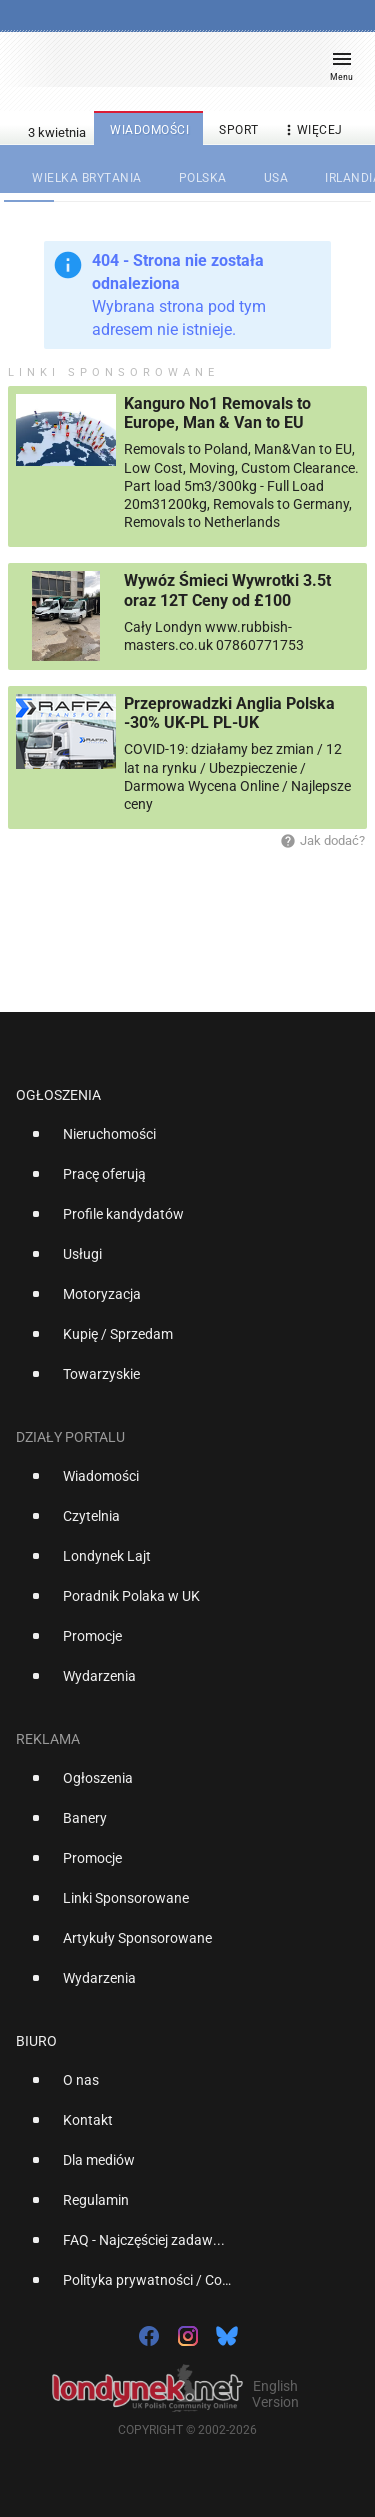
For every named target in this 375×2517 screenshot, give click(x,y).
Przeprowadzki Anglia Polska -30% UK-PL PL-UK (229, 713)
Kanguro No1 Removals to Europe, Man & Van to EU (217, 413)
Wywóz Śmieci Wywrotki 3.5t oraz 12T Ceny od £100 (227, 590)
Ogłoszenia (58, 1095)
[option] (179, 1142)
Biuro (36, 2041)
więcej (312, 130)
